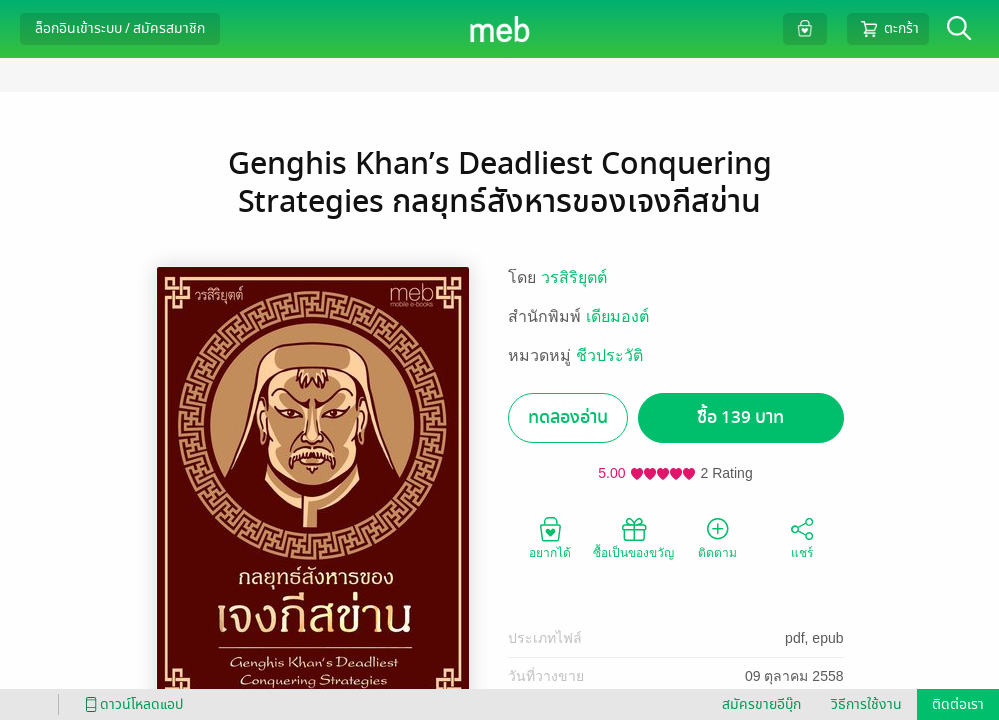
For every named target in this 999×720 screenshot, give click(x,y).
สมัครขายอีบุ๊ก (761, 704)
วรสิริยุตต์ (574, 277)
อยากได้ (550, 537)
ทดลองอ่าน (568, 417)
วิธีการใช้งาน (866, 704)
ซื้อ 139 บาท (740, 417)
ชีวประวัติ (609, 355)
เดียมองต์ (617, 316)
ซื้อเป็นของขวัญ (633, 537)
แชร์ (802, 537)
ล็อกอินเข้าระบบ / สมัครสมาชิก (120, 28)
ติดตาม (717, 537)
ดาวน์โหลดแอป (131, 704)
